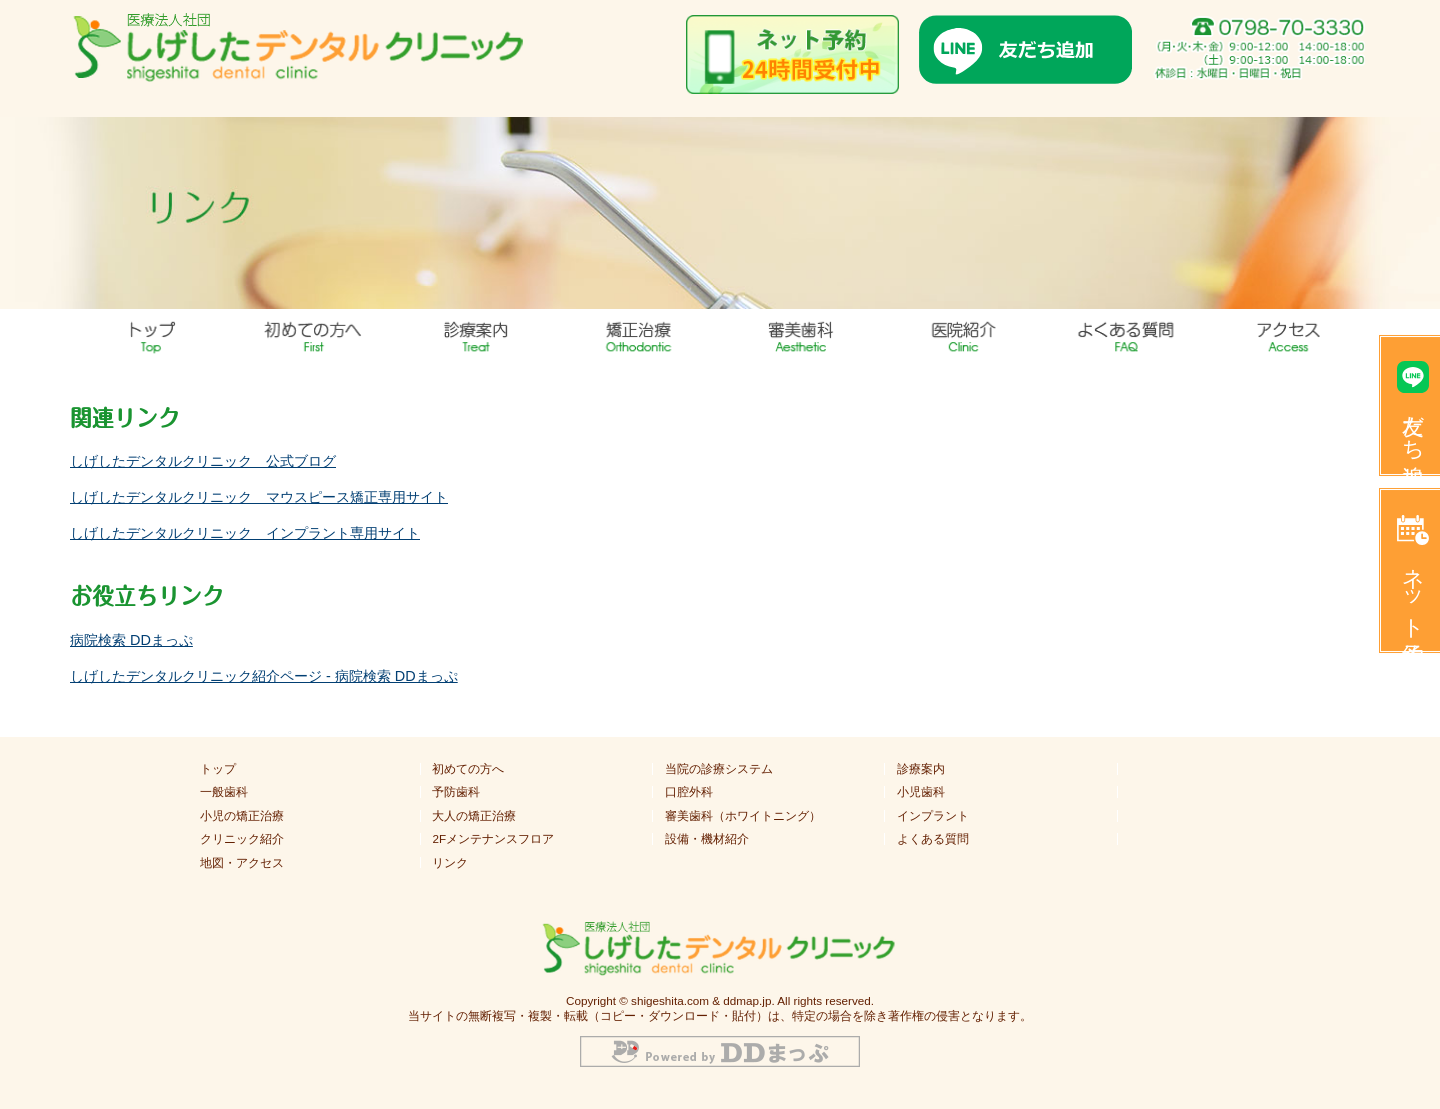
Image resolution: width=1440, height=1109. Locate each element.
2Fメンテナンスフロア (493, 839)
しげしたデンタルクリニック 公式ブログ (203, 461)
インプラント (933, 816)
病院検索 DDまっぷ (131, 640)
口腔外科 (689, 792)
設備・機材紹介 (707, 839)
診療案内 (921, 769)
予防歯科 (456, 792)
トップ (151, 334)
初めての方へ (468, 769)
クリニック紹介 (242, 839)
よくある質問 (1126, 334)
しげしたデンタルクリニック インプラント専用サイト (245, 533)
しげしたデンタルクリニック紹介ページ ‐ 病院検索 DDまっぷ (264, 676)
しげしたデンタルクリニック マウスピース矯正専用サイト (259, 497)
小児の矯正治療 (242, 816)
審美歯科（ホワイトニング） (743, 816)
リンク (450, 863)
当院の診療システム (719, 769)
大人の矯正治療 (474, 816)
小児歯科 (921, 792)
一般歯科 (224, 792)
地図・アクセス (1289, 334)
